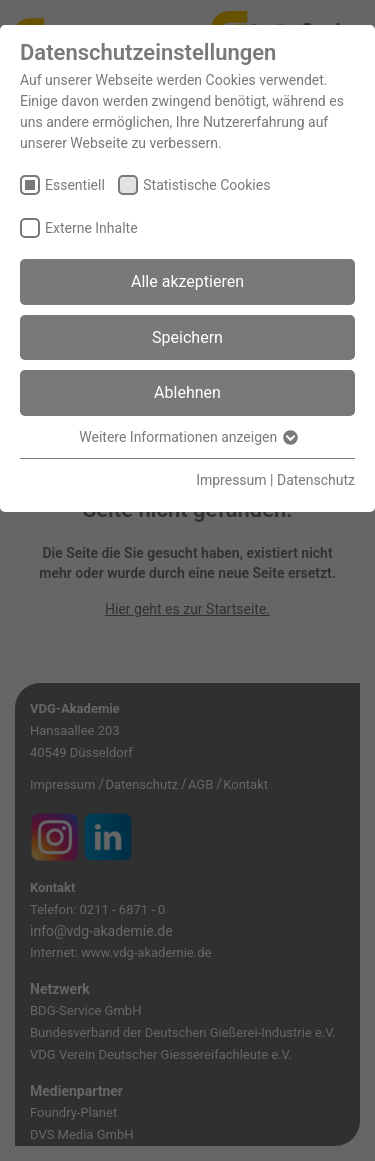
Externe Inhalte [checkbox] (91, 228)
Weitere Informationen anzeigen (187, 437)
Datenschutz (316, 480)
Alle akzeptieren (187, 281)
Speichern (187, 337)
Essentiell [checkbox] (75, 185)
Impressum (231, 480)
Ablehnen (187, 392)
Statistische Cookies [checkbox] (206, 185)
